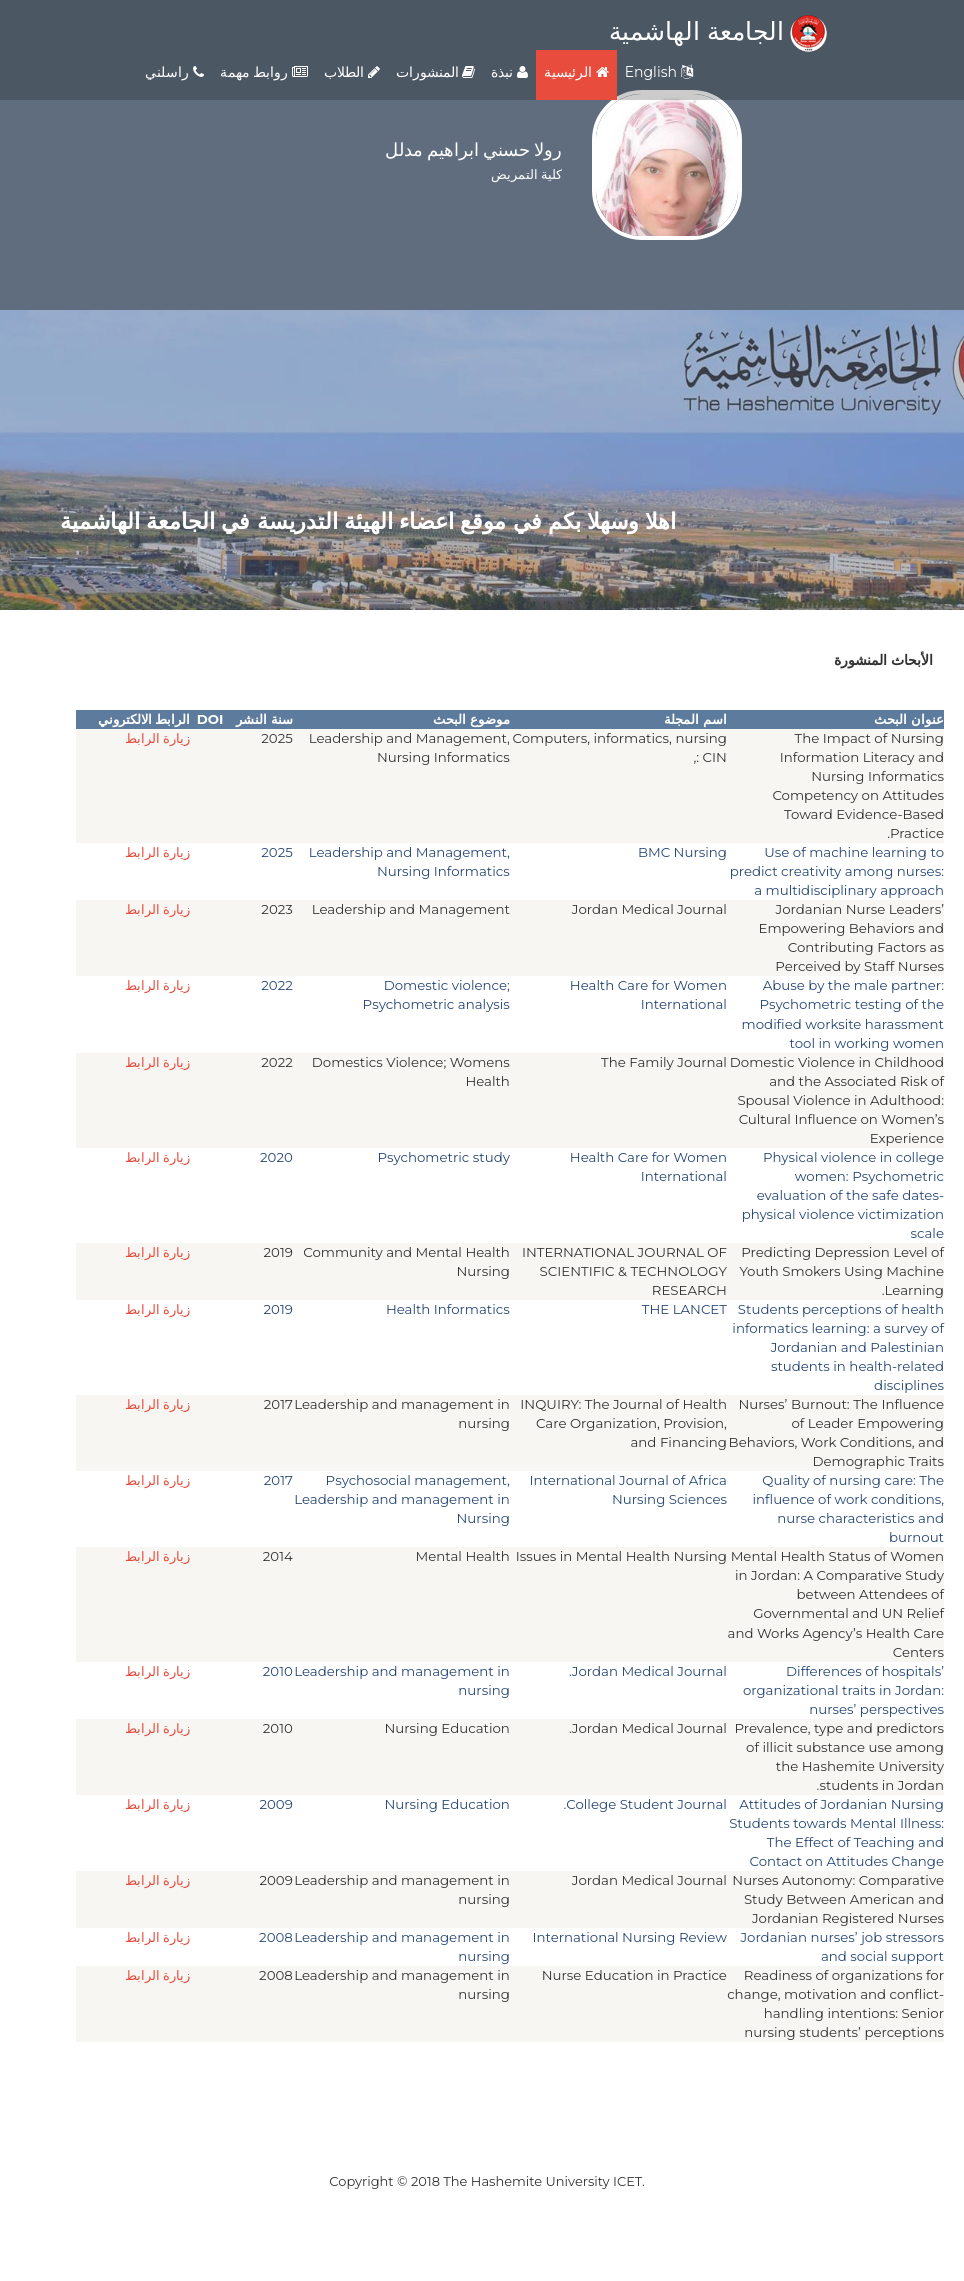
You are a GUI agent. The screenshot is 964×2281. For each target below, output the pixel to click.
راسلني (174, 72)
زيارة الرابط (158, 738)
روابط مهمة (264, 72)
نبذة (509, 72)
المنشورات (436, 72)
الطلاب (352, 72)
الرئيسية (576, 72)
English (659, 72)
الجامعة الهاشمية (718, 31)
